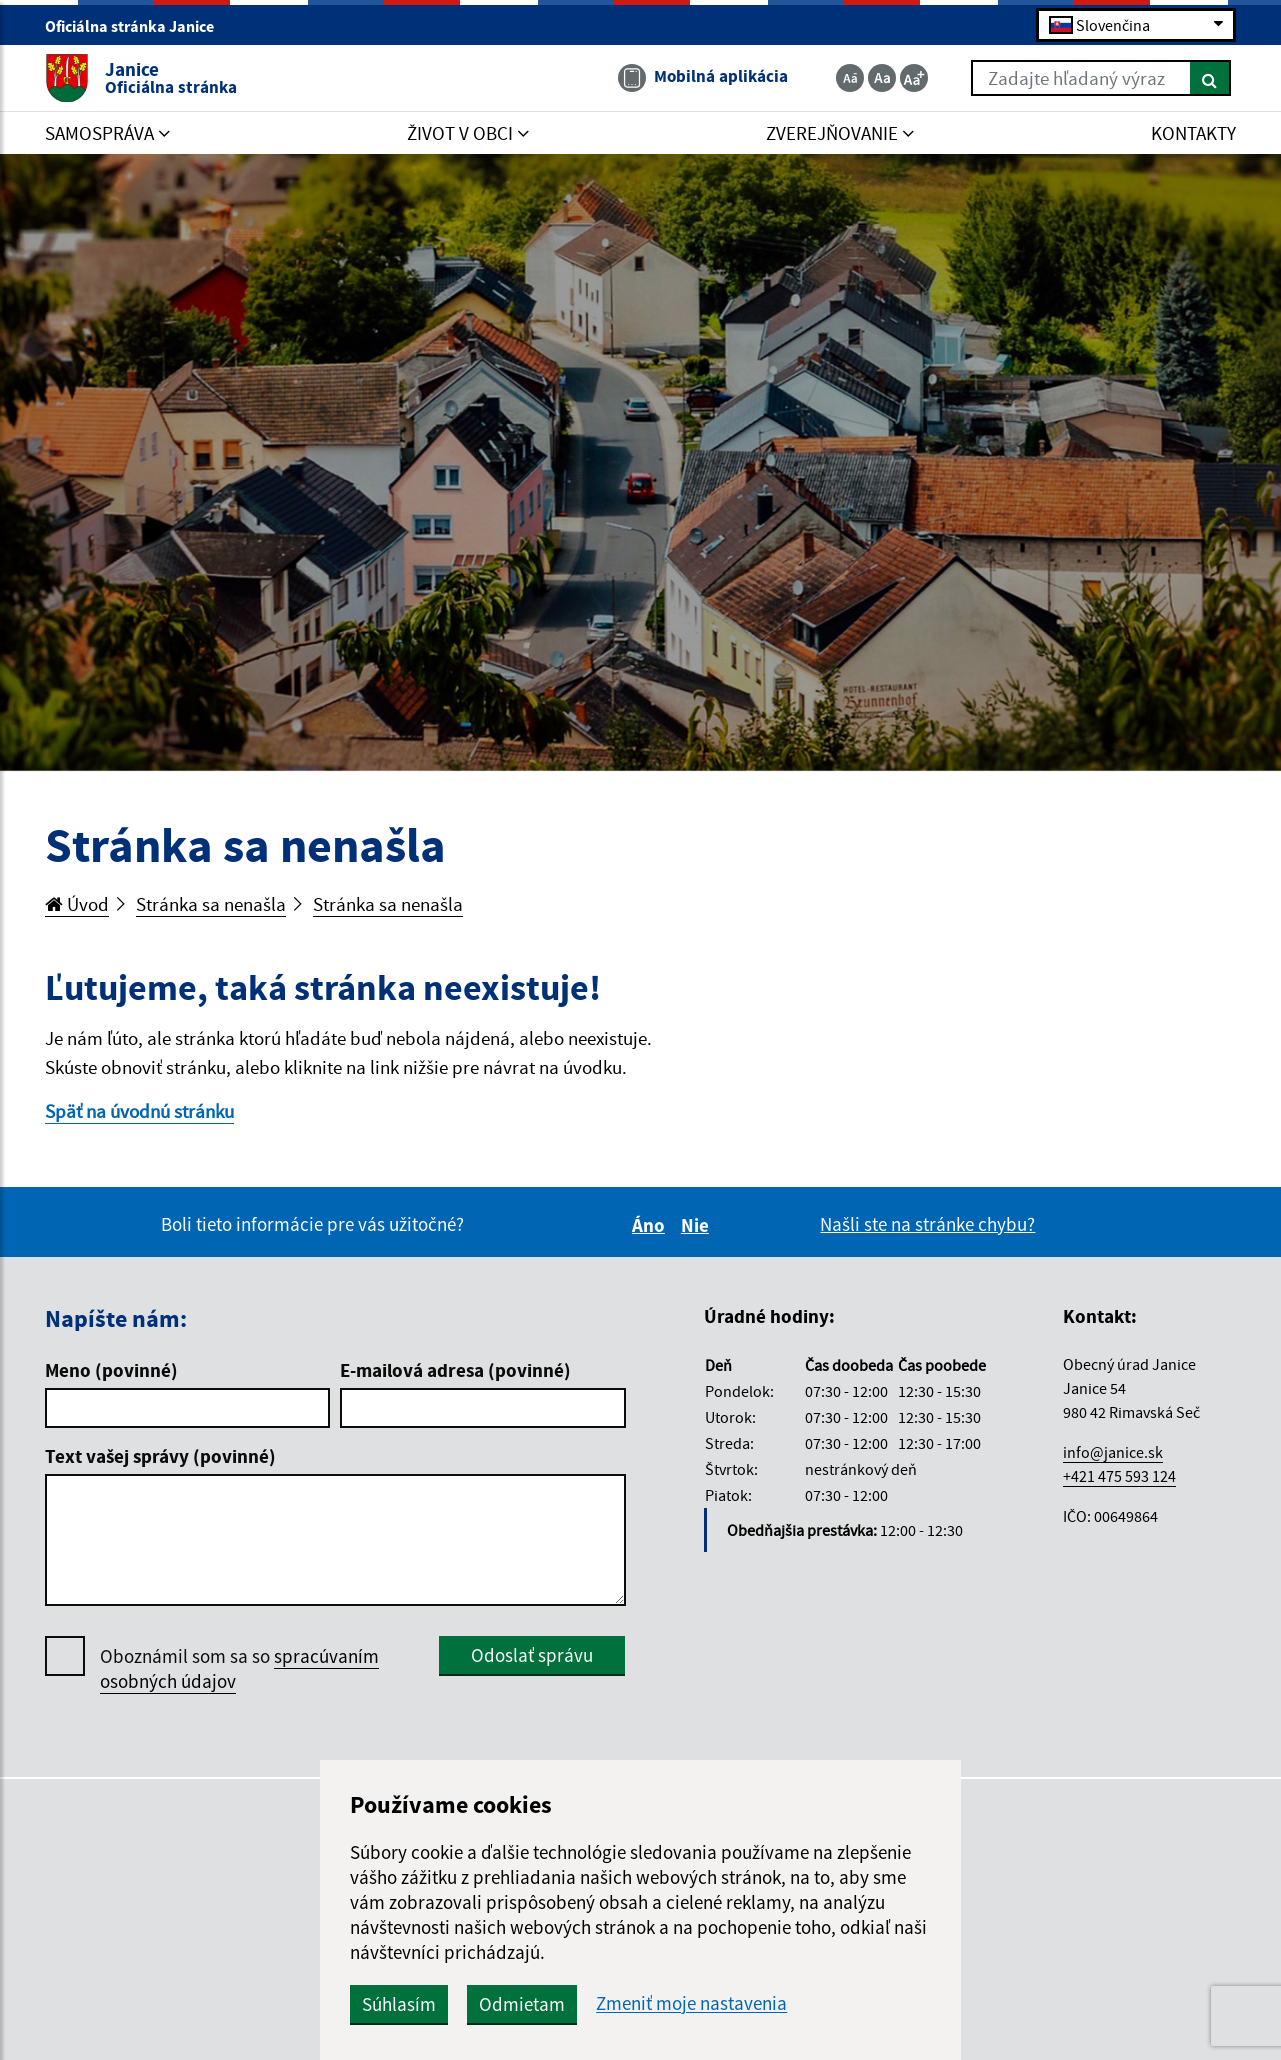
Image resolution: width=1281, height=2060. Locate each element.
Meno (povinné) (111, 1370)
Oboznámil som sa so (239, 1669)
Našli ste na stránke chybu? (927, 1224)
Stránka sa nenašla (211, 904)
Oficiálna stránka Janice (138, 26)
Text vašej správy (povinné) (160, 1456)
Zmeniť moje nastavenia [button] (691, 2003)
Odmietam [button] (522, 2004)
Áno (651, 1225)
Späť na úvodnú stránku (139, 1111)
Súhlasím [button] (399, 2004)
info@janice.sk (1113, 1452)
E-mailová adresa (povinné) (455, 1370)
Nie (698, 1225)
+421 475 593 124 (1119, 1476)
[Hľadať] (1210, 78)
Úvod (77, 904)
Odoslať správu (532, 1655)
